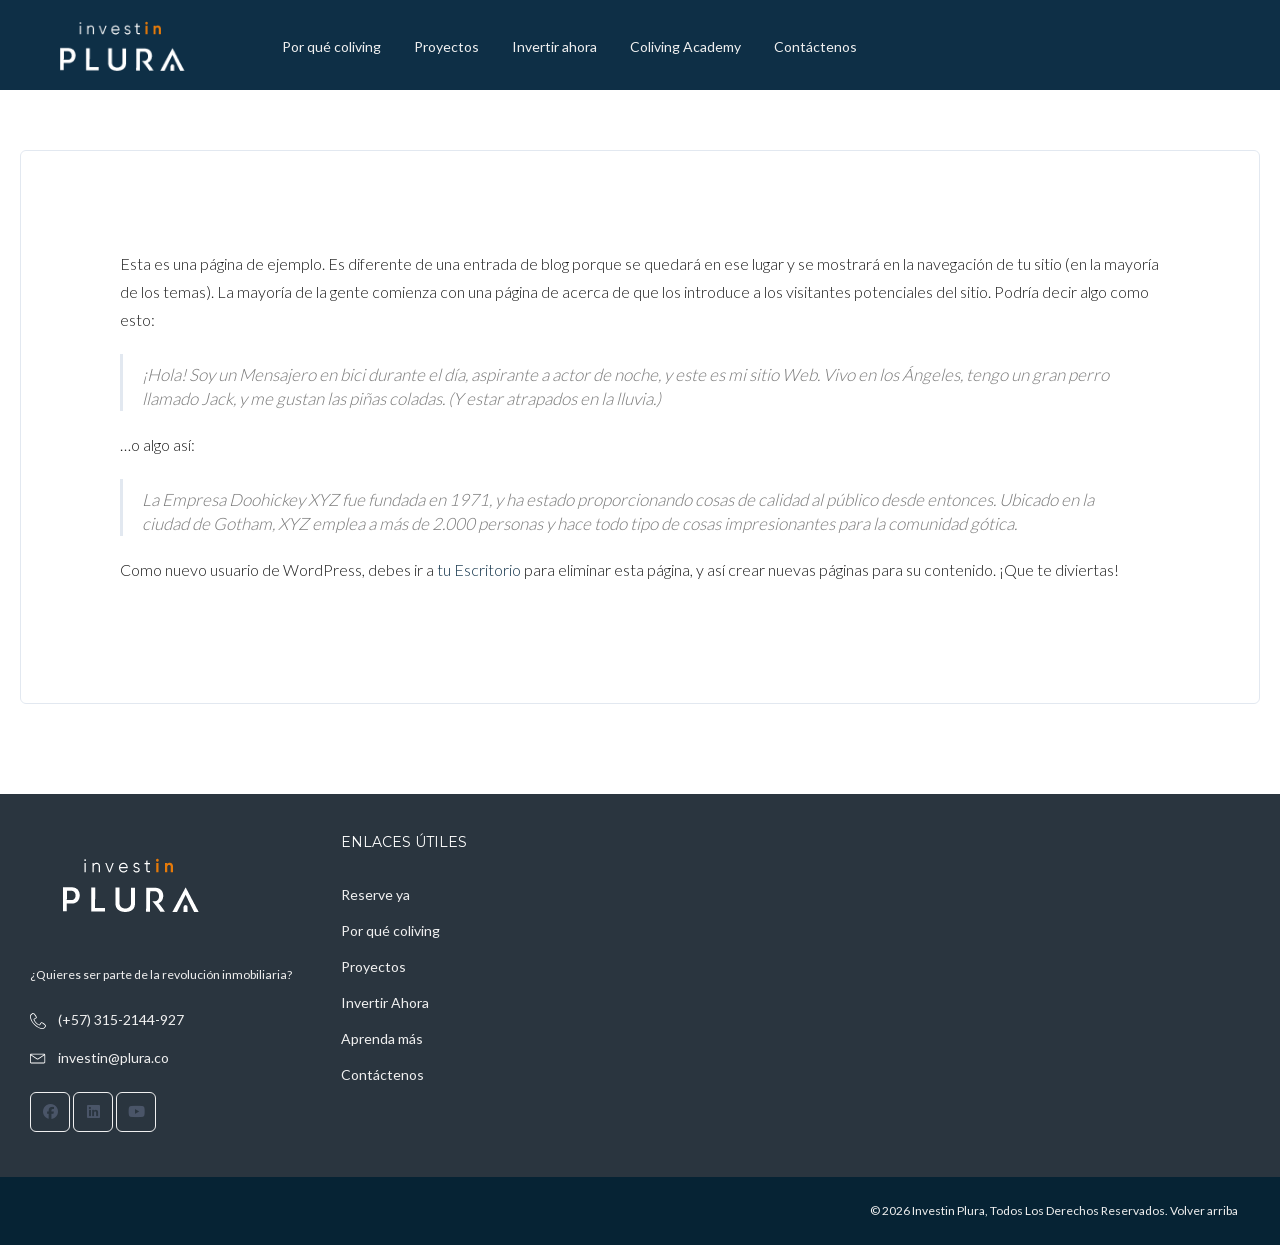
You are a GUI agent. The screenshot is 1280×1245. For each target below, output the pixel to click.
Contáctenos (815, 46)
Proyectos (446, 46)
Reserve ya (375, 894)
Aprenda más (382, 1038)
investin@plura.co (113, 1057)
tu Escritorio (479, 569)
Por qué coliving (331, 46)
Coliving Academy (685, 46)
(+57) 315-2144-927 (121, 1019)
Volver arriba (1204, 1210)
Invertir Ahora (385, 1002)
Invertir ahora (554, 46)
